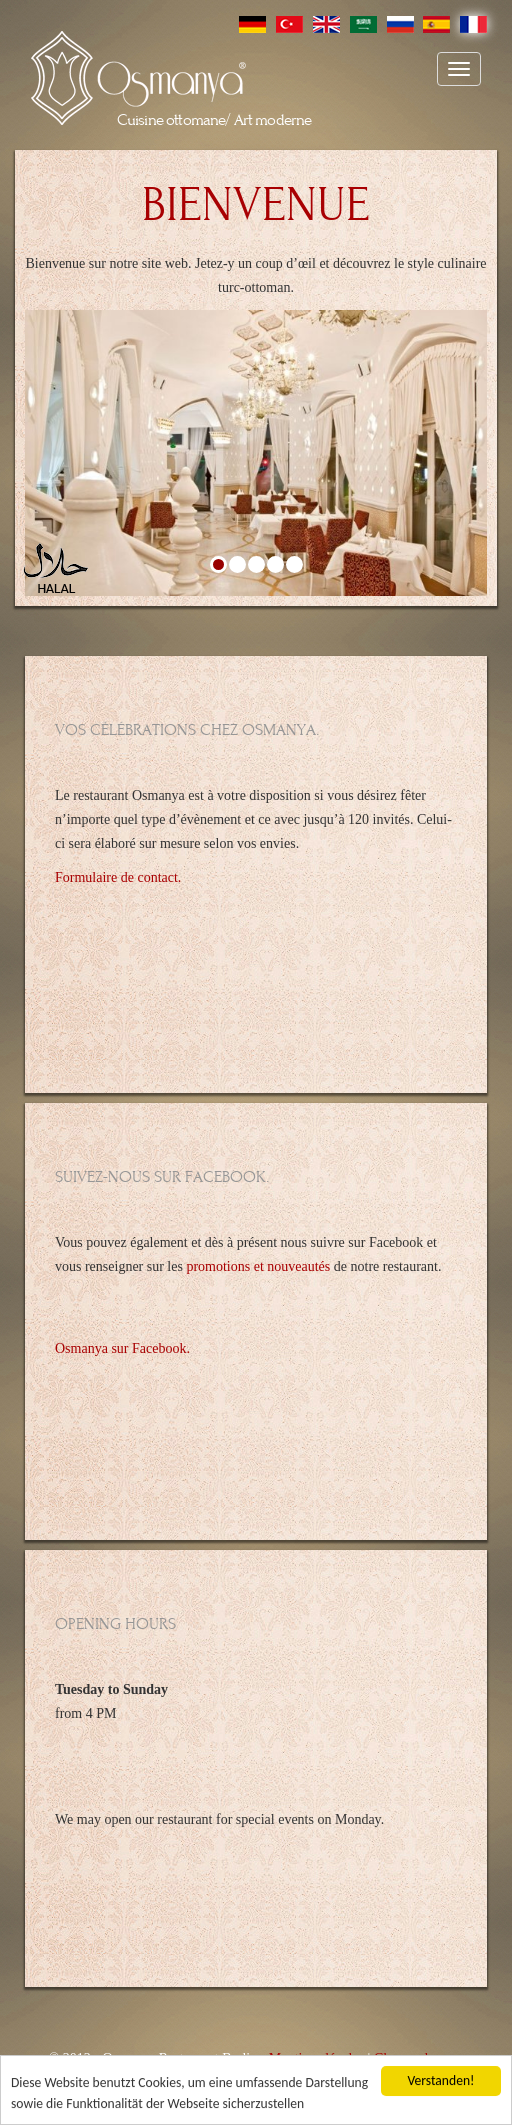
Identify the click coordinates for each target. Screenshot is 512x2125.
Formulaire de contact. (118, 877)
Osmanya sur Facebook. (122, 1348)
